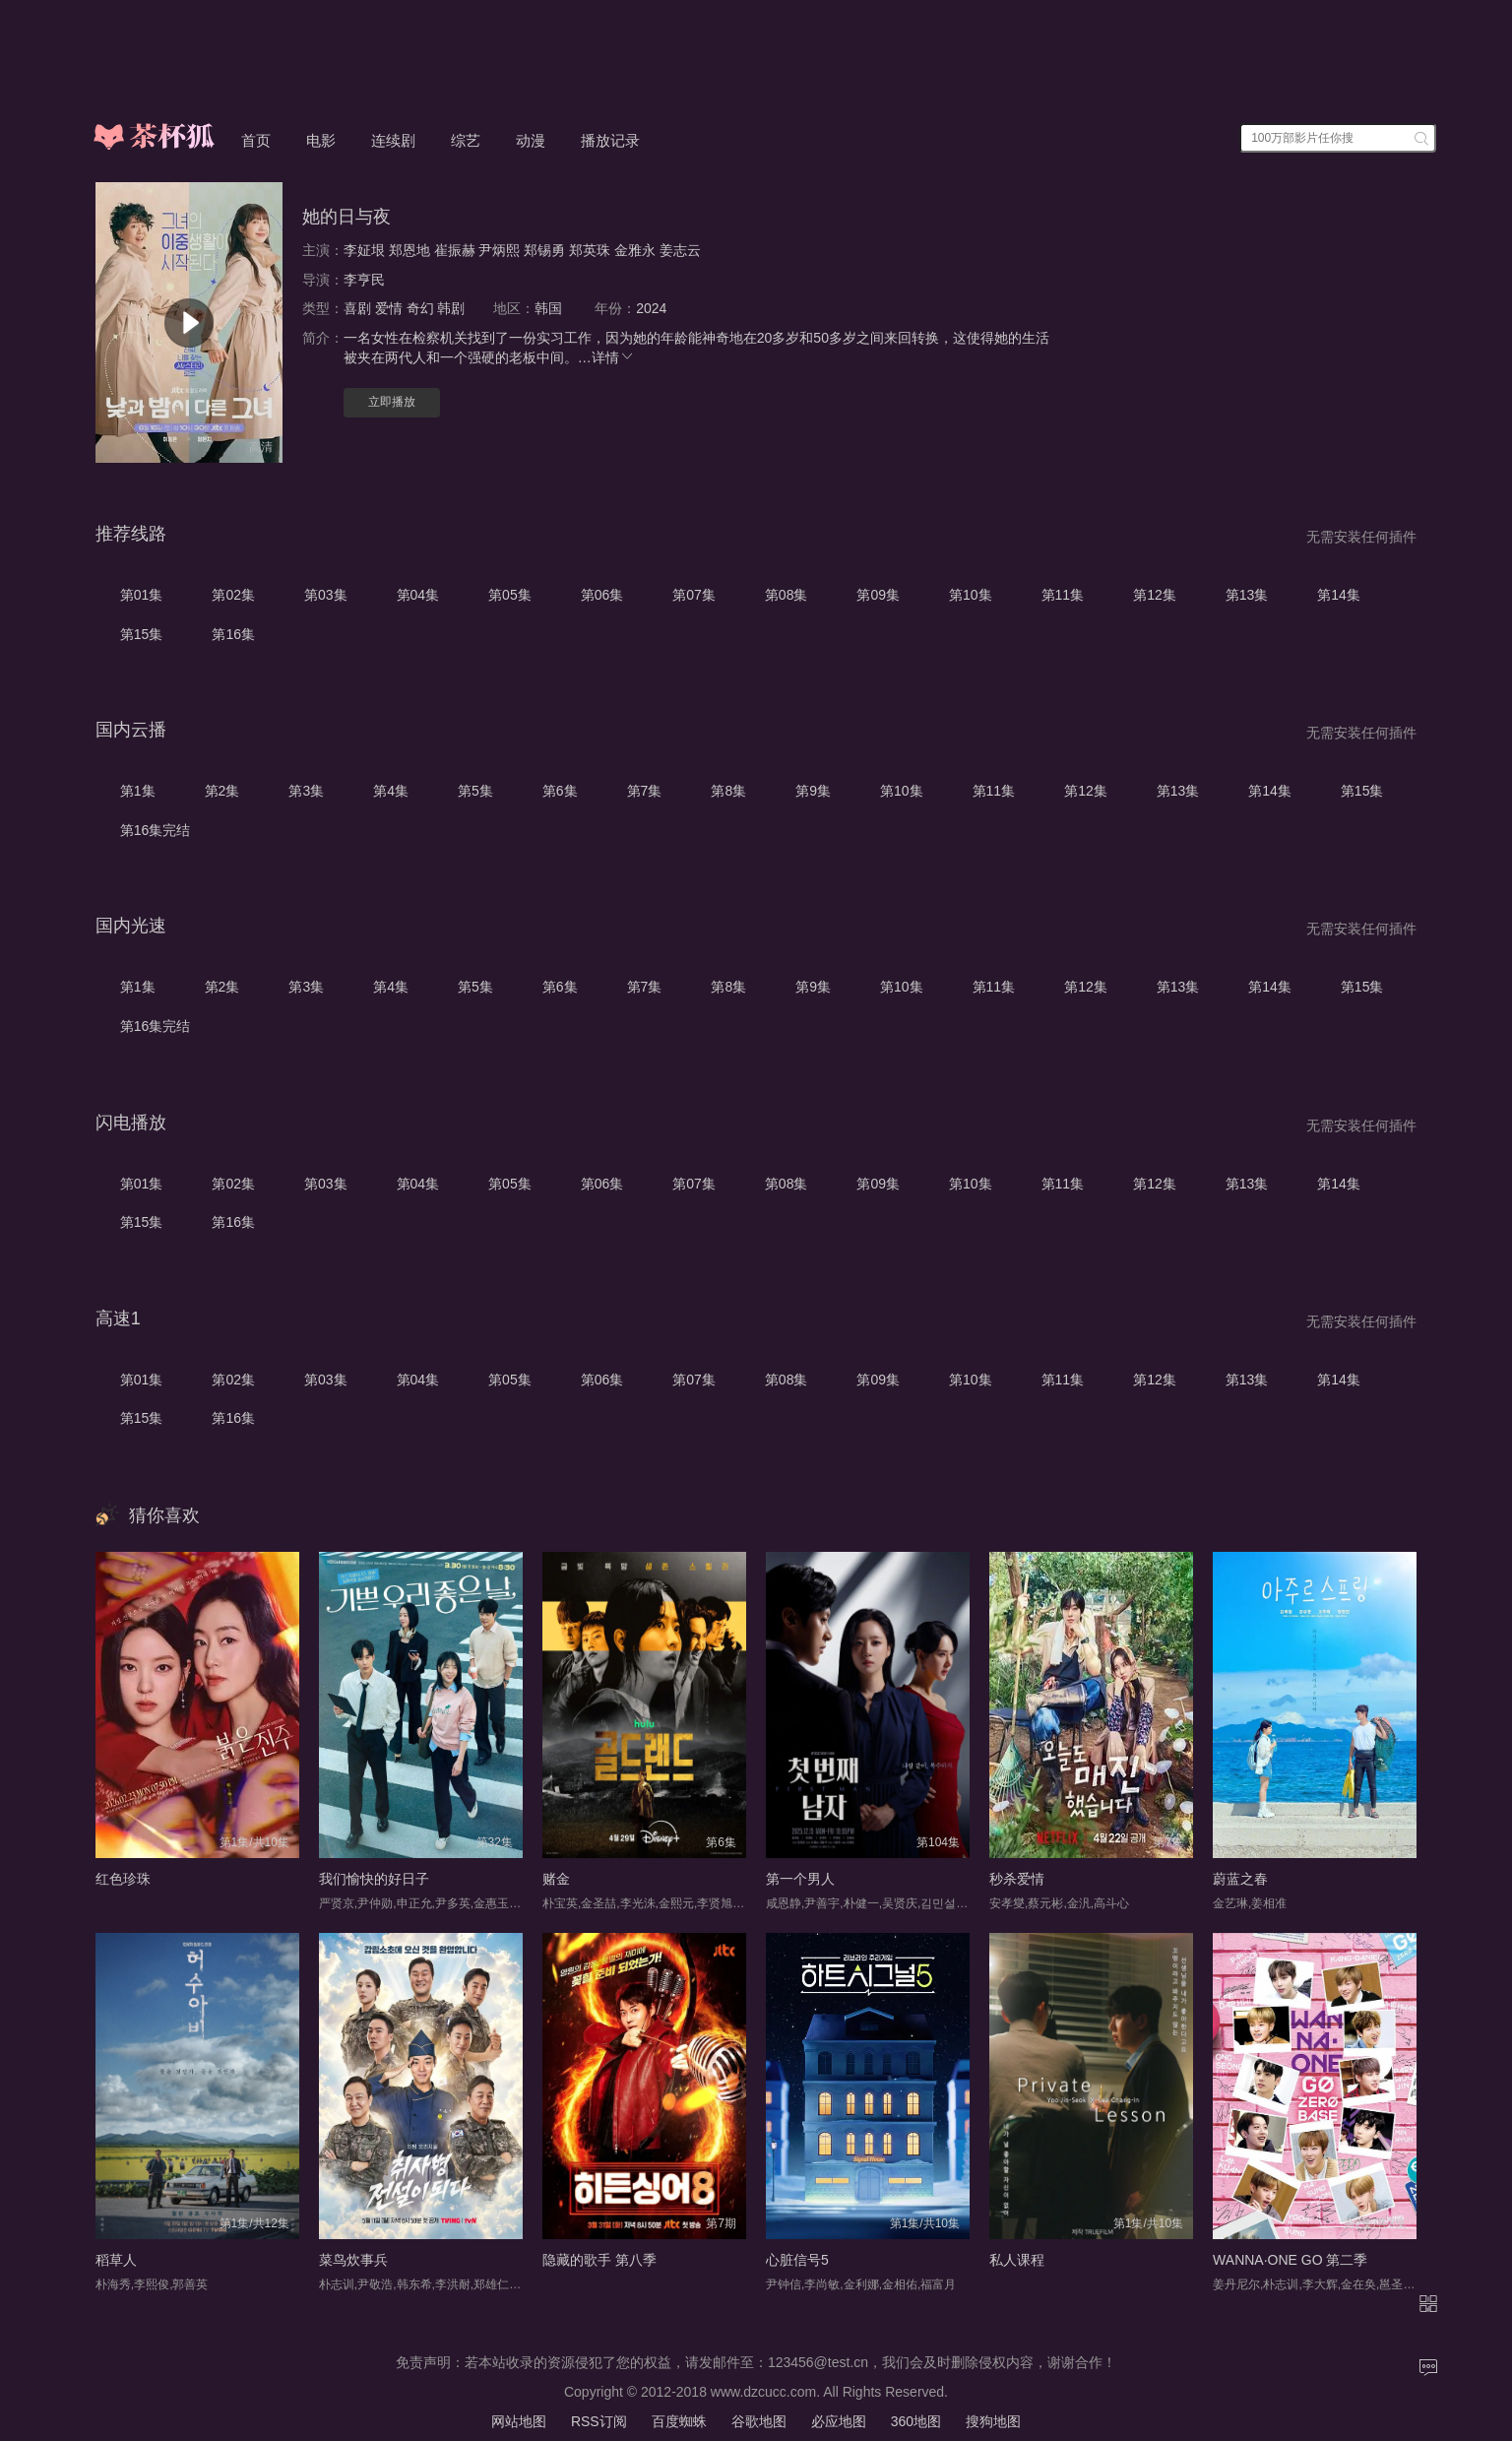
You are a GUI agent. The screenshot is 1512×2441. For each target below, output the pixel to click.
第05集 (510, 595)
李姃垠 (364, 250)
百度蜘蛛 (679, 2421)
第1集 (138, 791)
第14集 (1338, 595)
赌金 (556, 1879)
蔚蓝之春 (1240, 1879)
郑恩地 (409, 250)
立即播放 (391, 402)
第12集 (1154, 595)
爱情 (389, 308)
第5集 (475, 791)
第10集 (970, 595)
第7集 (644, 791)
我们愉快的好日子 (374, 1879)
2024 (651, 308)
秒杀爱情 (1016, 1879)
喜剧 (357, 308)
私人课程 (1016, 2260)
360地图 (916, 2421)
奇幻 (420, 308)
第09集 (878, 595)
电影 (321, 140)
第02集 (233, 595)
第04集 (418, 595)
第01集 (141, 595)
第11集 (1063, 595)
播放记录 (610, 140)
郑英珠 (589, 250)
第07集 (694, 595)
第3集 (306, 791)
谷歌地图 (759, 2421)
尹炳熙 (499, 250)
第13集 (1247, 595)
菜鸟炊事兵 (353, 2260)
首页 (256, 140)
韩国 (548, 308)
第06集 (602, 595)
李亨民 (364, 280)
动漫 (530, 140)
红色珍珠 (123, 1879)
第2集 (222, 791)
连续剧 (393, 140)
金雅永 (635, 250)
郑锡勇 (544, 250)
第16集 (233, 634)
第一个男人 (800, 1879)
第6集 (560, 791)
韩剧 (451, 308)
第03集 (325, 595)
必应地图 (838, 2421)
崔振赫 (454, 250)
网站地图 (518, 2421)
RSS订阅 (599, 2421)
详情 (613, 357)
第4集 (391, 791)
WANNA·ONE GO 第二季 (1290, 2260)
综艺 (465, 140)
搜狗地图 (993, 2421)
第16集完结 (155, 830)
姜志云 (680, 250)
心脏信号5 (797, 2260)
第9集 (813, 791)
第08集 (786, 595)
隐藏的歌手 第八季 (599, 2260)
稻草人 (116, 2260)
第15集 (141, 634)
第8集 (728, 791)
